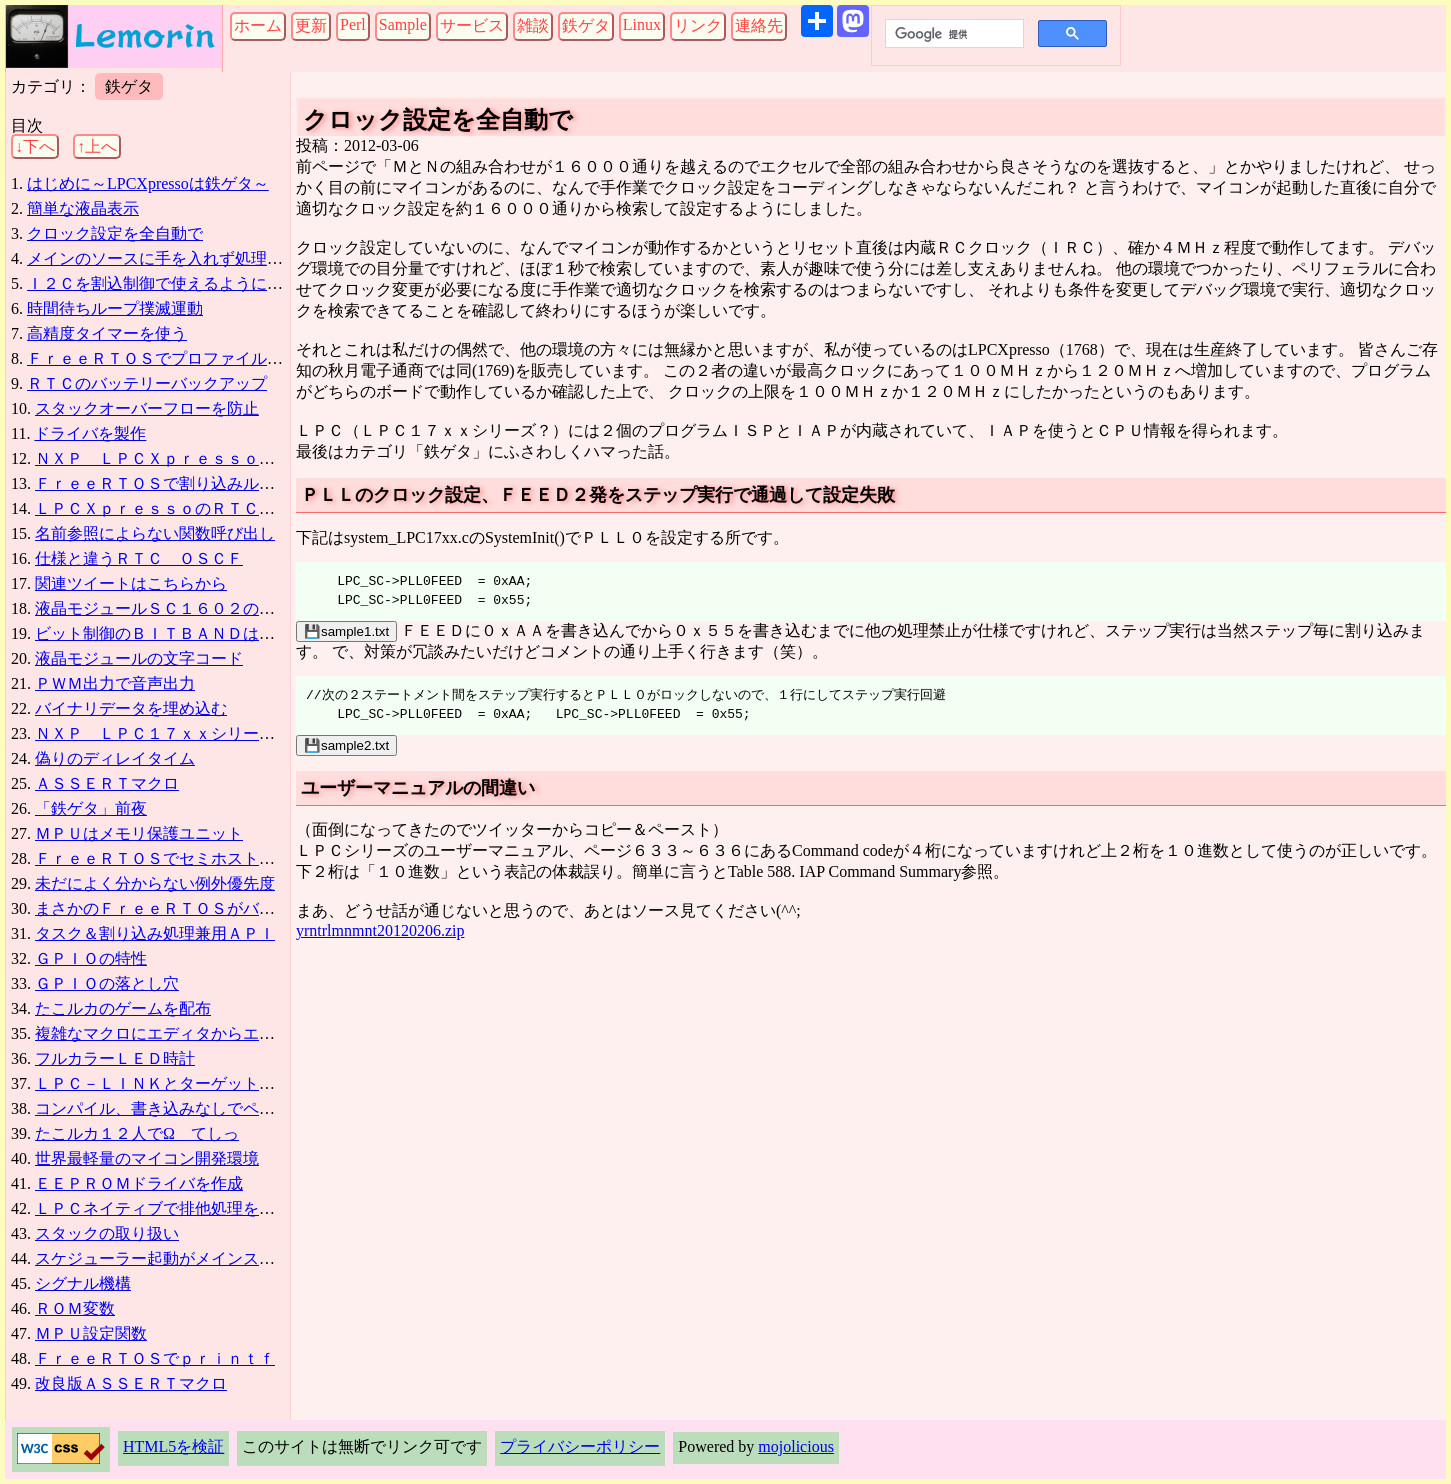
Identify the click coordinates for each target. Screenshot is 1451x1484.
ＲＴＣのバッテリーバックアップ (147, 383)
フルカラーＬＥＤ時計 (115, 1058)
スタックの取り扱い (107, 1233)
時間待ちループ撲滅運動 (115, 308)
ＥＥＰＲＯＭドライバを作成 (139, 1183)
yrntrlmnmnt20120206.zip (380, 930)
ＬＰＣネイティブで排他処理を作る (163, 1208)
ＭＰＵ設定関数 (91, 1333)
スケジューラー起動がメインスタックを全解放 (203, 1258)
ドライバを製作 (90, 433)
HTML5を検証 (173, 1446)
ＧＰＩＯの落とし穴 (107, 983)
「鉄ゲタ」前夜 (91, 808)
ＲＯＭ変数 (75, 1308)
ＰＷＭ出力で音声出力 (115, 683)
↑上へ (97, 146)
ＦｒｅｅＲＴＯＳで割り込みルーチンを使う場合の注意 (235, 483)
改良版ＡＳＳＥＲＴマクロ (131, 1383)
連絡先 (759, 25)
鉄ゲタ (586, 25)
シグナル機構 (83, 1283)
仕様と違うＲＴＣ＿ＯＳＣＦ (139, 558)
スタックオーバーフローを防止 (147, 408)
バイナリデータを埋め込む (131, 708)
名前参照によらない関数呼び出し (155, 533)
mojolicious (796, 1446)
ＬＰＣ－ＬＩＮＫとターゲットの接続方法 (187, 1083)
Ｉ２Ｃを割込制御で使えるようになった (171, 283)
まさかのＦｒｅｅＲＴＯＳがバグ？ (163, 908)
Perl (353, 24)
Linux (642, 24)
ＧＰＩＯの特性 (91, 958)
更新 (311, 25)
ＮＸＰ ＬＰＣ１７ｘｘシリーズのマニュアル (203, 733)
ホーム (258, 25)
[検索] (952, 34)
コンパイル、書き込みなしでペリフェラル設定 (203, 1108)
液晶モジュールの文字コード (139, 658)
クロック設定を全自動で (115, 233)
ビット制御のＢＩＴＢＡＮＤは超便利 (171, 633)
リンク (698, 25)
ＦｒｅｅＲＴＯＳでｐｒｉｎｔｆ (155, 1358)
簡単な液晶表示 (83, 208)
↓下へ (35, 146)
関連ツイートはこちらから (131, 583)
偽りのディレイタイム (115, 758)
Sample (403, 24)
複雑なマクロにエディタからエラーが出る (187, 1033)
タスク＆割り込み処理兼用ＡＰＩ (155, 933)
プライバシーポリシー (580, 1446)
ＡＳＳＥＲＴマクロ (107, 783)
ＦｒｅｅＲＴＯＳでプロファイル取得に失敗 (187, 358)
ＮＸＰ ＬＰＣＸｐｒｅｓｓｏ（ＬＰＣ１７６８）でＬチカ (251, 458)
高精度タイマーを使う (107, 333)
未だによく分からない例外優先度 (155, 883)
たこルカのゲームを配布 (123, 1008)
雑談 (533, 25)
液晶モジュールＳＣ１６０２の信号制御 (179, 608)
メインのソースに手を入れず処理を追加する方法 (203, 258)
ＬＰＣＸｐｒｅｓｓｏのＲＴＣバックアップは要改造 (227, 508)
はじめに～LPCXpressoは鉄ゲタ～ (148, 183)
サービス (472, 25)
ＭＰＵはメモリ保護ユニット (139, 833)
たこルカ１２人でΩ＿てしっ (137, 1133)
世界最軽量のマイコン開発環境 (147, 1158)
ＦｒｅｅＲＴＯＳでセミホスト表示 (163, 858)
